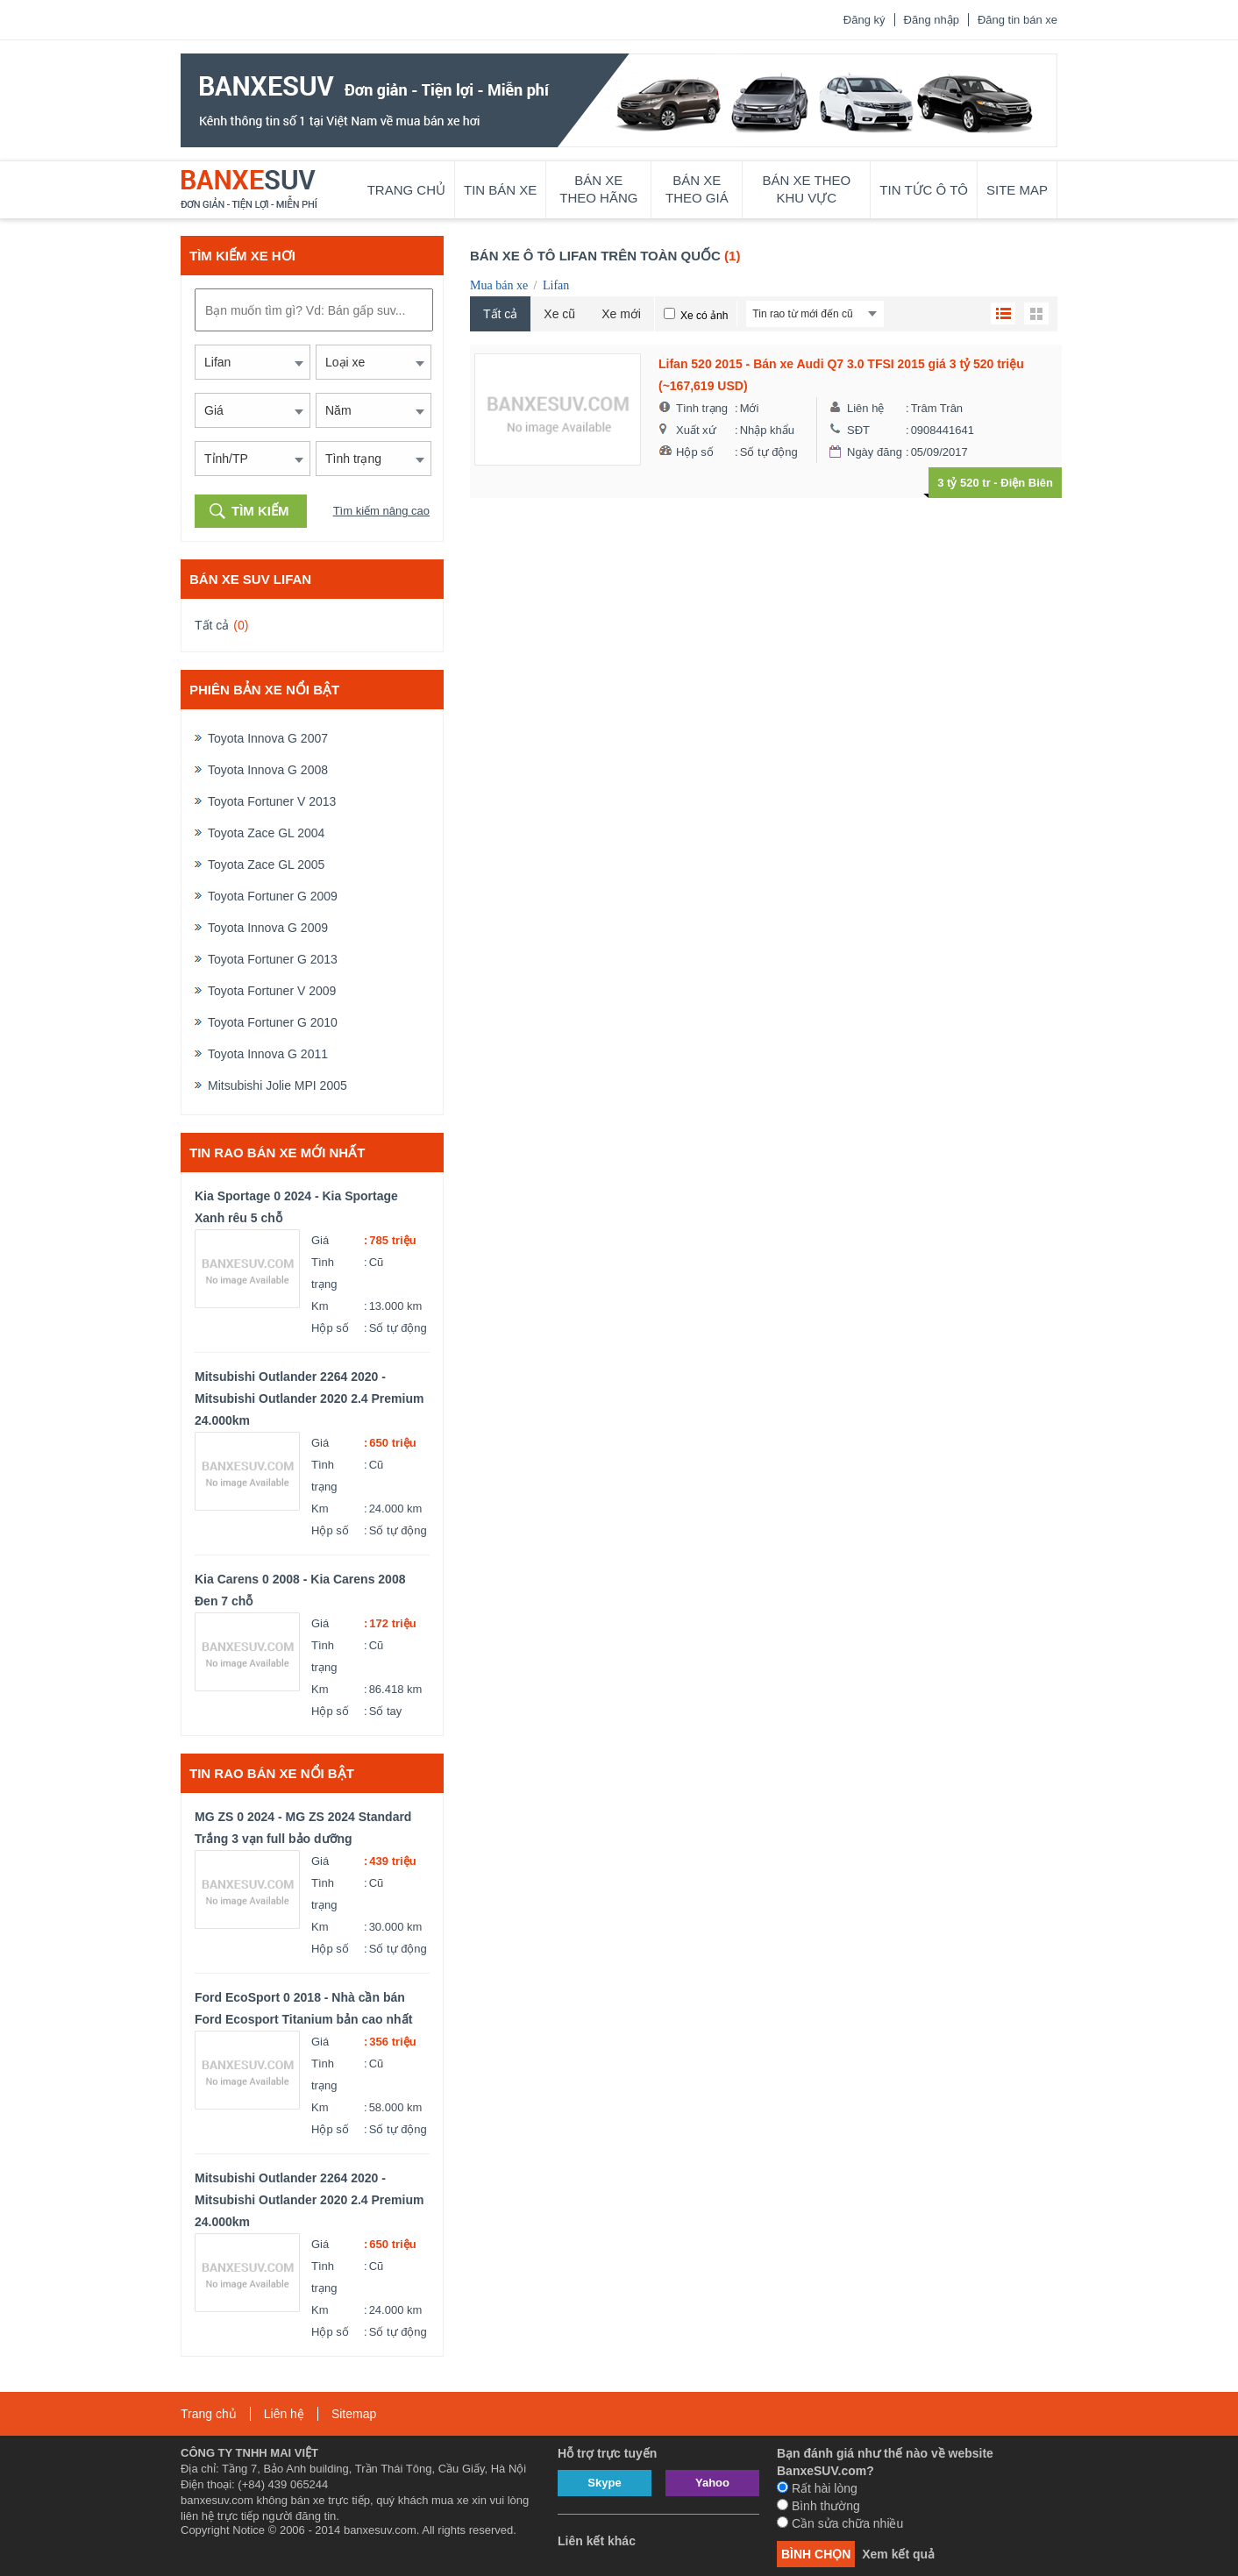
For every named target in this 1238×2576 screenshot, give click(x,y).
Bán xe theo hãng (598, 189)
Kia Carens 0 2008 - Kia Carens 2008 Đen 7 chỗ (300, 1590)
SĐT (858, 430)
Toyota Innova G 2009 (268, 928)
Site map (1017, 189)
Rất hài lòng (817, 2488)
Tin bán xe (500, 189)
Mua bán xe (499, 285)
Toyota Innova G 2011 (268, 1054)
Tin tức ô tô (923, 189)
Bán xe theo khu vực (807, 189)
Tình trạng (324, 1273)
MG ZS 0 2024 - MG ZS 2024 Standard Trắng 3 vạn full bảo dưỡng (303, 1828)
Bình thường (818, 2506)
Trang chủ (406, 189)
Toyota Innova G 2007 (268, 738)
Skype (604, 2482)
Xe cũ (559, 314)
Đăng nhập (931, 19)
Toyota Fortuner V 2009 (272, 991)
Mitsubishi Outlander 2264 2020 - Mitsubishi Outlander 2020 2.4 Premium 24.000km (309, 1398)
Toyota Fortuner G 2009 (273, 896)
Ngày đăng (874, 452)
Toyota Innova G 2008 (268, 770)
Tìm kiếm (260, 510)
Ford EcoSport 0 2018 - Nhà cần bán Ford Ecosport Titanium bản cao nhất (303, 2008)
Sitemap (353, 2414)
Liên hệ (865, 408)
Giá (320, 1240)
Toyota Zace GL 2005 (266, 864)
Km (320, 1306)
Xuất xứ (696, 430)
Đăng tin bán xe (1017, 19)
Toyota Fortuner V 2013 (272, 801)
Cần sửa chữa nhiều (840, 2523)
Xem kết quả (898, 2554)
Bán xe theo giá (697, 189)
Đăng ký (864, 19)
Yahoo (712, 2482)
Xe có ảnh (704, 316)
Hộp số (330, 1327)
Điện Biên (1026, 482)
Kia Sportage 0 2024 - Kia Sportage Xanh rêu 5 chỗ (296, 1207)
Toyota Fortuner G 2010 (273, 1022)
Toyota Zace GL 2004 (266, 833)
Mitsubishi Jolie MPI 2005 (277, 1085)
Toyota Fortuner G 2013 (273, 959)
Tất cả (212, 625)
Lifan (556, 285)
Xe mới (621, 314)
